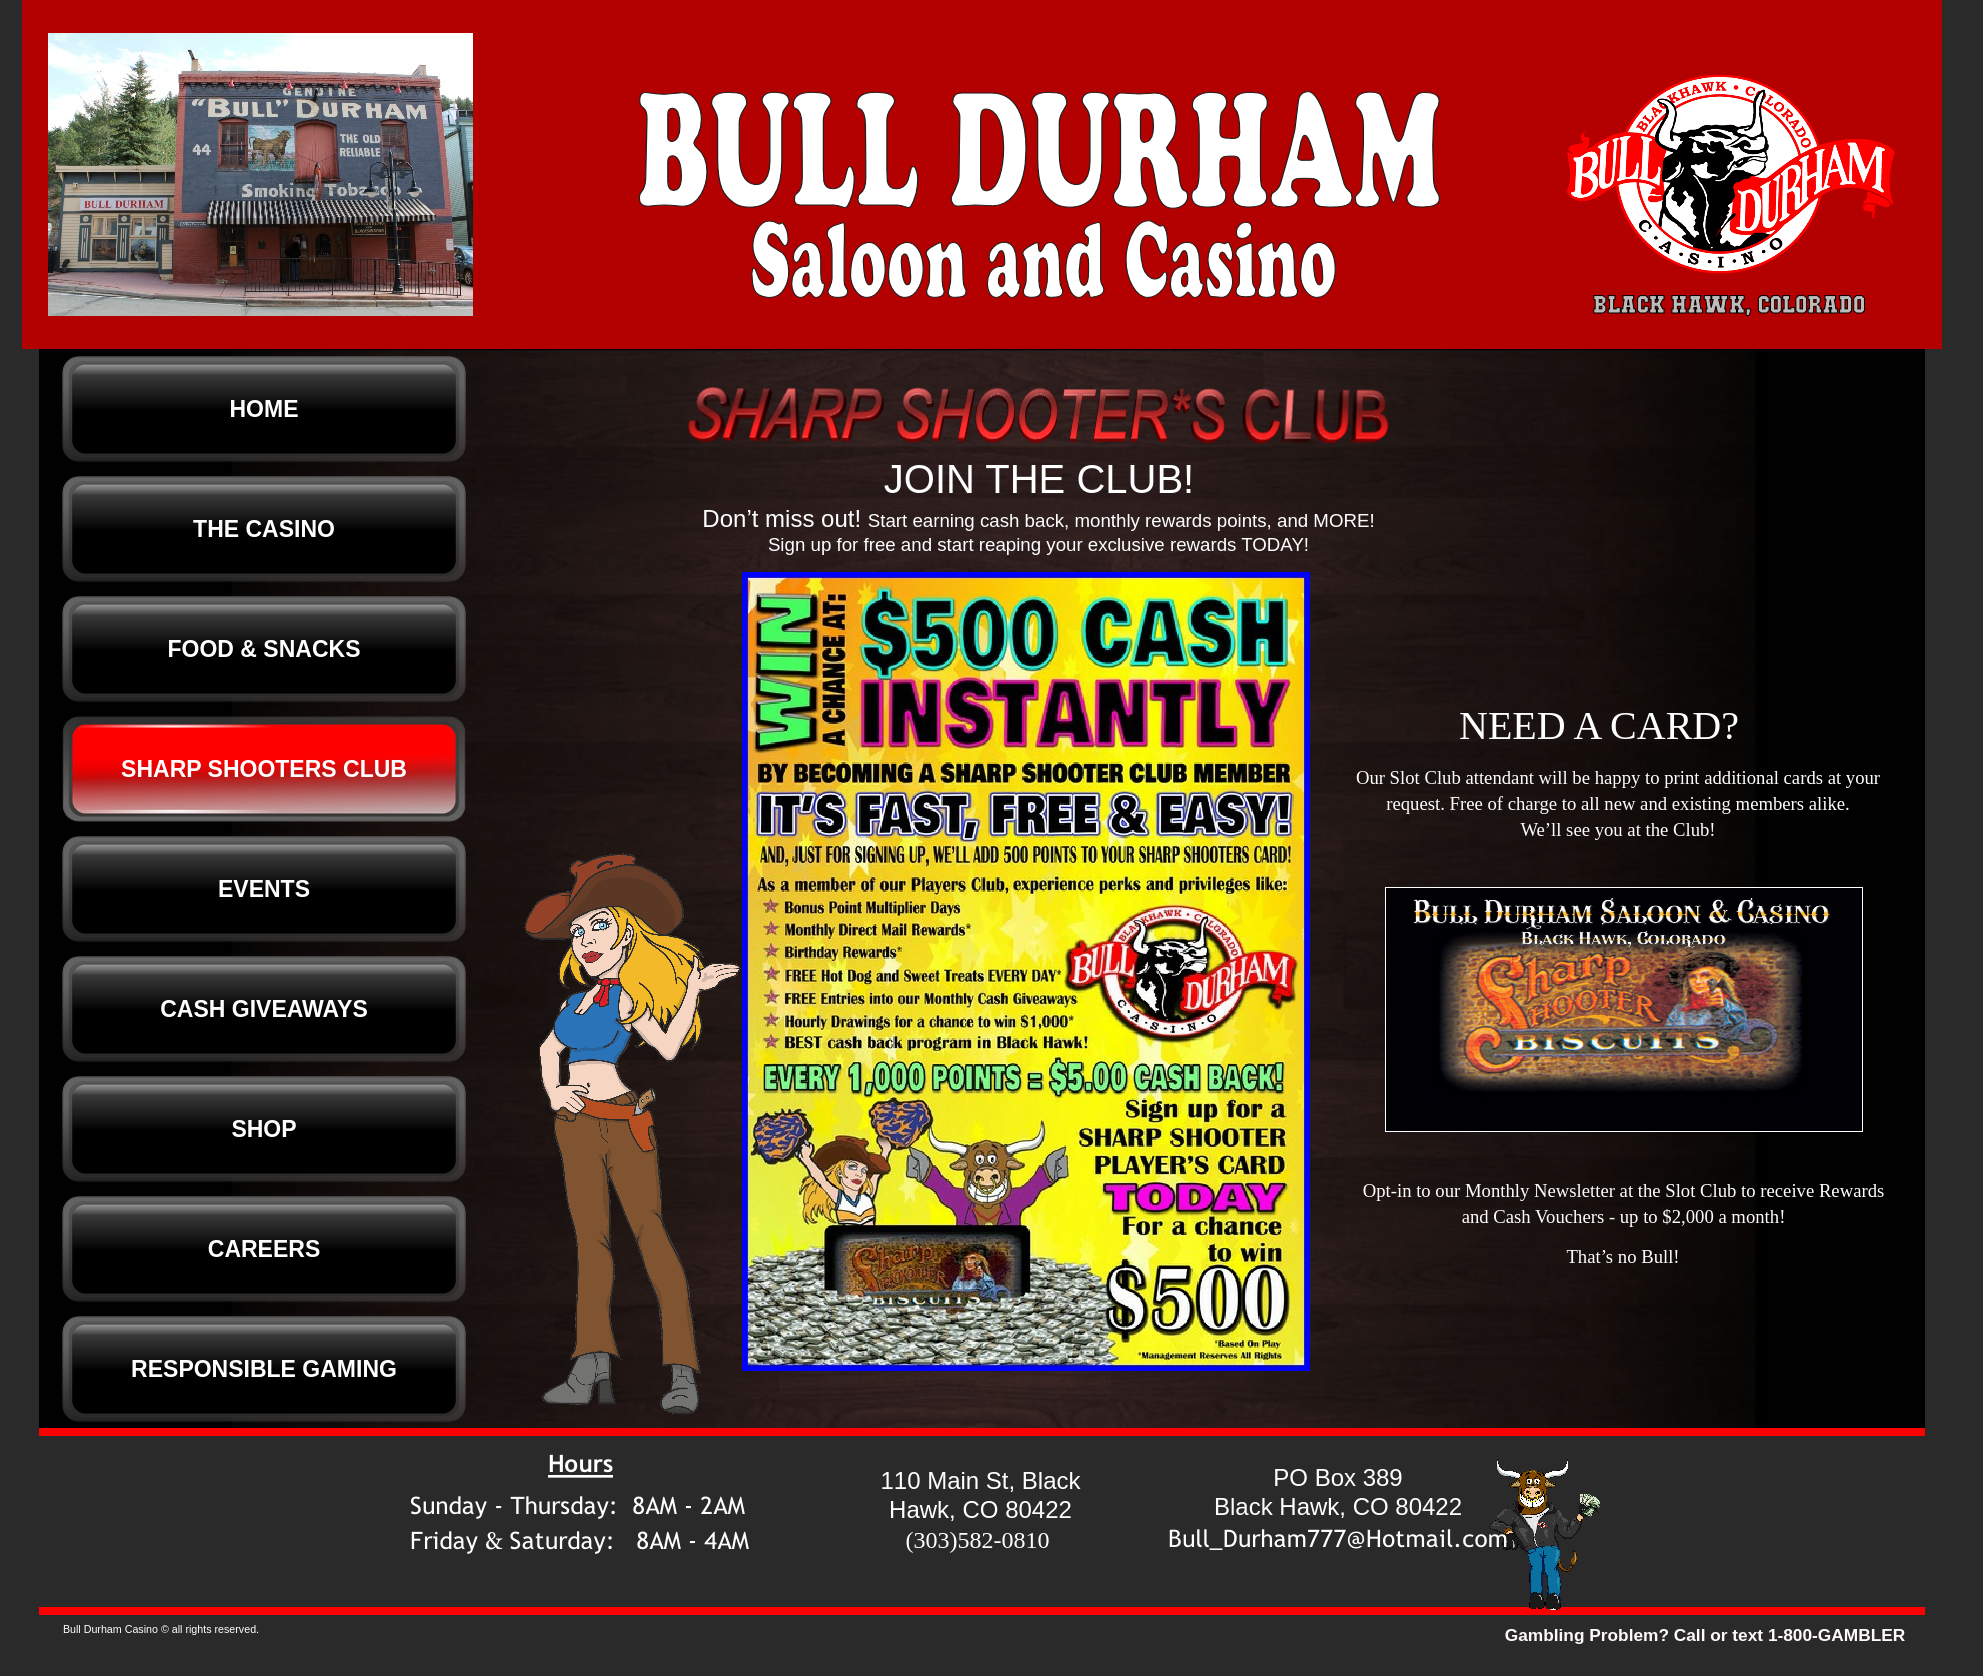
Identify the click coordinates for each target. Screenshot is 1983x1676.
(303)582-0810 (978, 1540)
